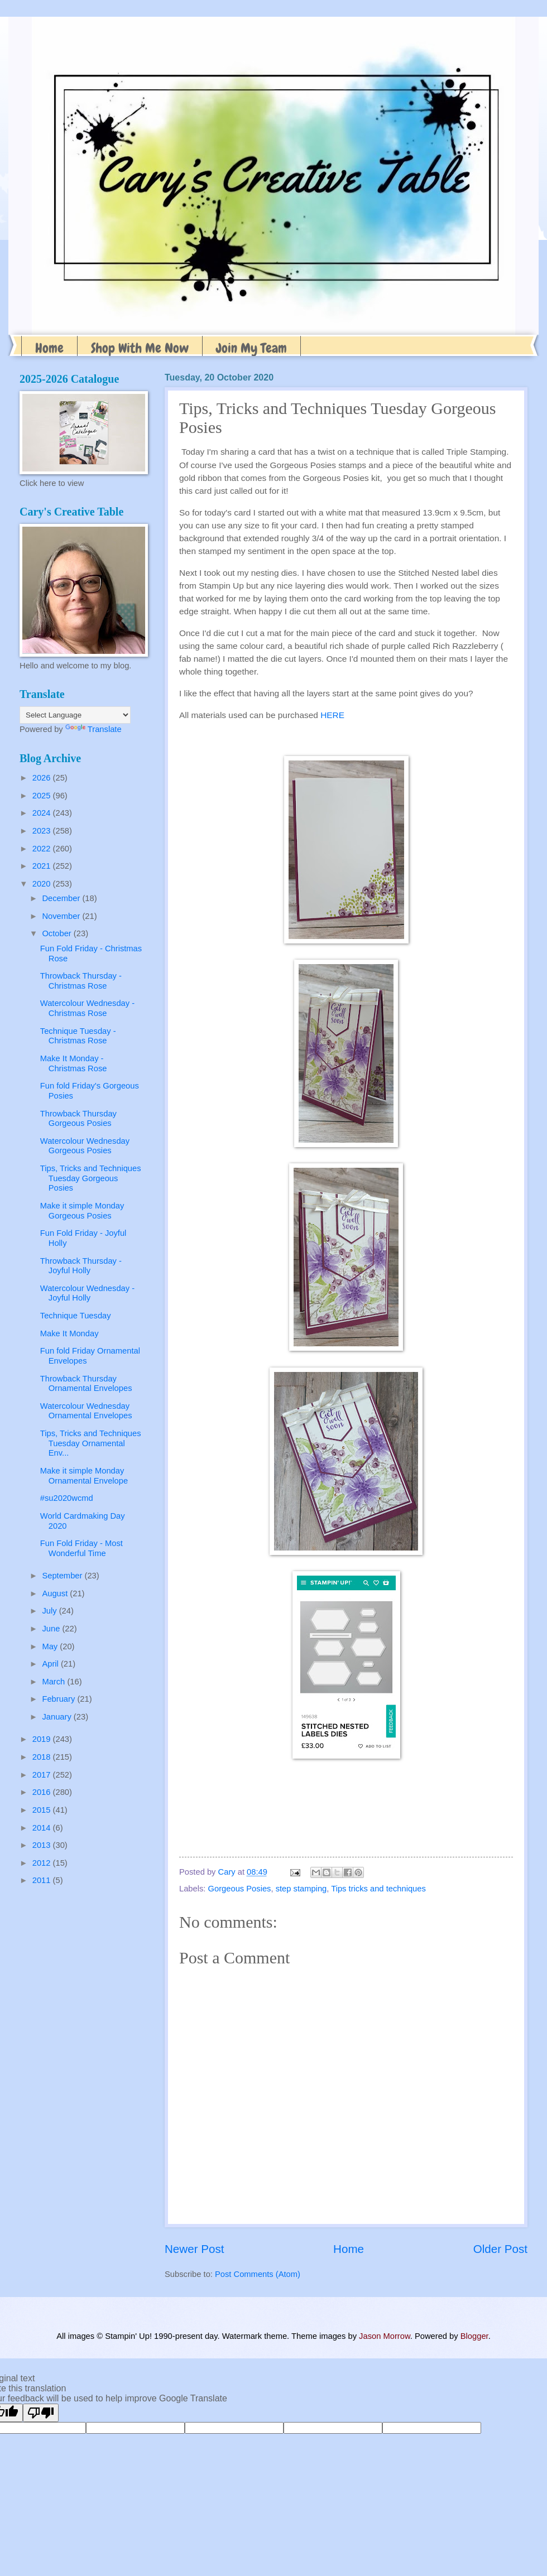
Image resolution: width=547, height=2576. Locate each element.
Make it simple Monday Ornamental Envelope (84, 1475)
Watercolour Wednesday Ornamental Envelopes (86, 1411)
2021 (42, 865)
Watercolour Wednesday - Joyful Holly (87, 1293)
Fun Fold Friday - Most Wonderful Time (81, 1548)
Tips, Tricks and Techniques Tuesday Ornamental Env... (90, 1443)
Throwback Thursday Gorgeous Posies (78, 1118)
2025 (42, 795)
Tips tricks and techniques (378, 1888)
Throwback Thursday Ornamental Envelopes (86, 1383)
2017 (42, 1774)
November (62, 916)
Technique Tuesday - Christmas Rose (78, 1036)
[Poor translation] (41, 2413)
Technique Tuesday (75, 1315)
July (50, 1610)
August (56, 1593)
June (52, 1628)
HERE (332, 715)
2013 (42, 1845)
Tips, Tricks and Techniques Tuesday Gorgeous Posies (90, 1178)
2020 (42, 883)
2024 (42, 812)
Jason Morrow (384, 2336)
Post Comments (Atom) (257, 2274)
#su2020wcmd (66, 1498)
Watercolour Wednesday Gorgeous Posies (84, 1146)
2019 (42, 1739)
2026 (42, 777)
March (54, 1681)
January (57, 1716)
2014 (42, 1827)
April (51, 1663)
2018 (42, 1756)
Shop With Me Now (140, 348)
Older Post (500, 2248)
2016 (42, 1792)
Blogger (474, 2336)
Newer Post (194, 2248)
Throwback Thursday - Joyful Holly (81, 1265)
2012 (42, 1862)
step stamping (301, 1888)
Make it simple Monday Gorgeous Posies (82, 1210)
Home (49, 348)
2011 (42, 1880)
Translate (93, 729)
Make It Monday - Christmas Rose (73, 1063)
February (59, 1698)
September (63, 1575)
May (51, 1646)
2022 (42, 848)
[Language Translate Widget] (75, 715)
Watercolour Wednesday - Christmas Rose (87, 1008)
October (57, 933)
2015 (42, 1809)
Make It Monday (69, 1333)
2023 (42, 830)
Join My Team (251, 348)
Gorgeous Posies (239, 1888)
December (62, 898)
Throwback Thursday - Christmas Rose (81, 980)
